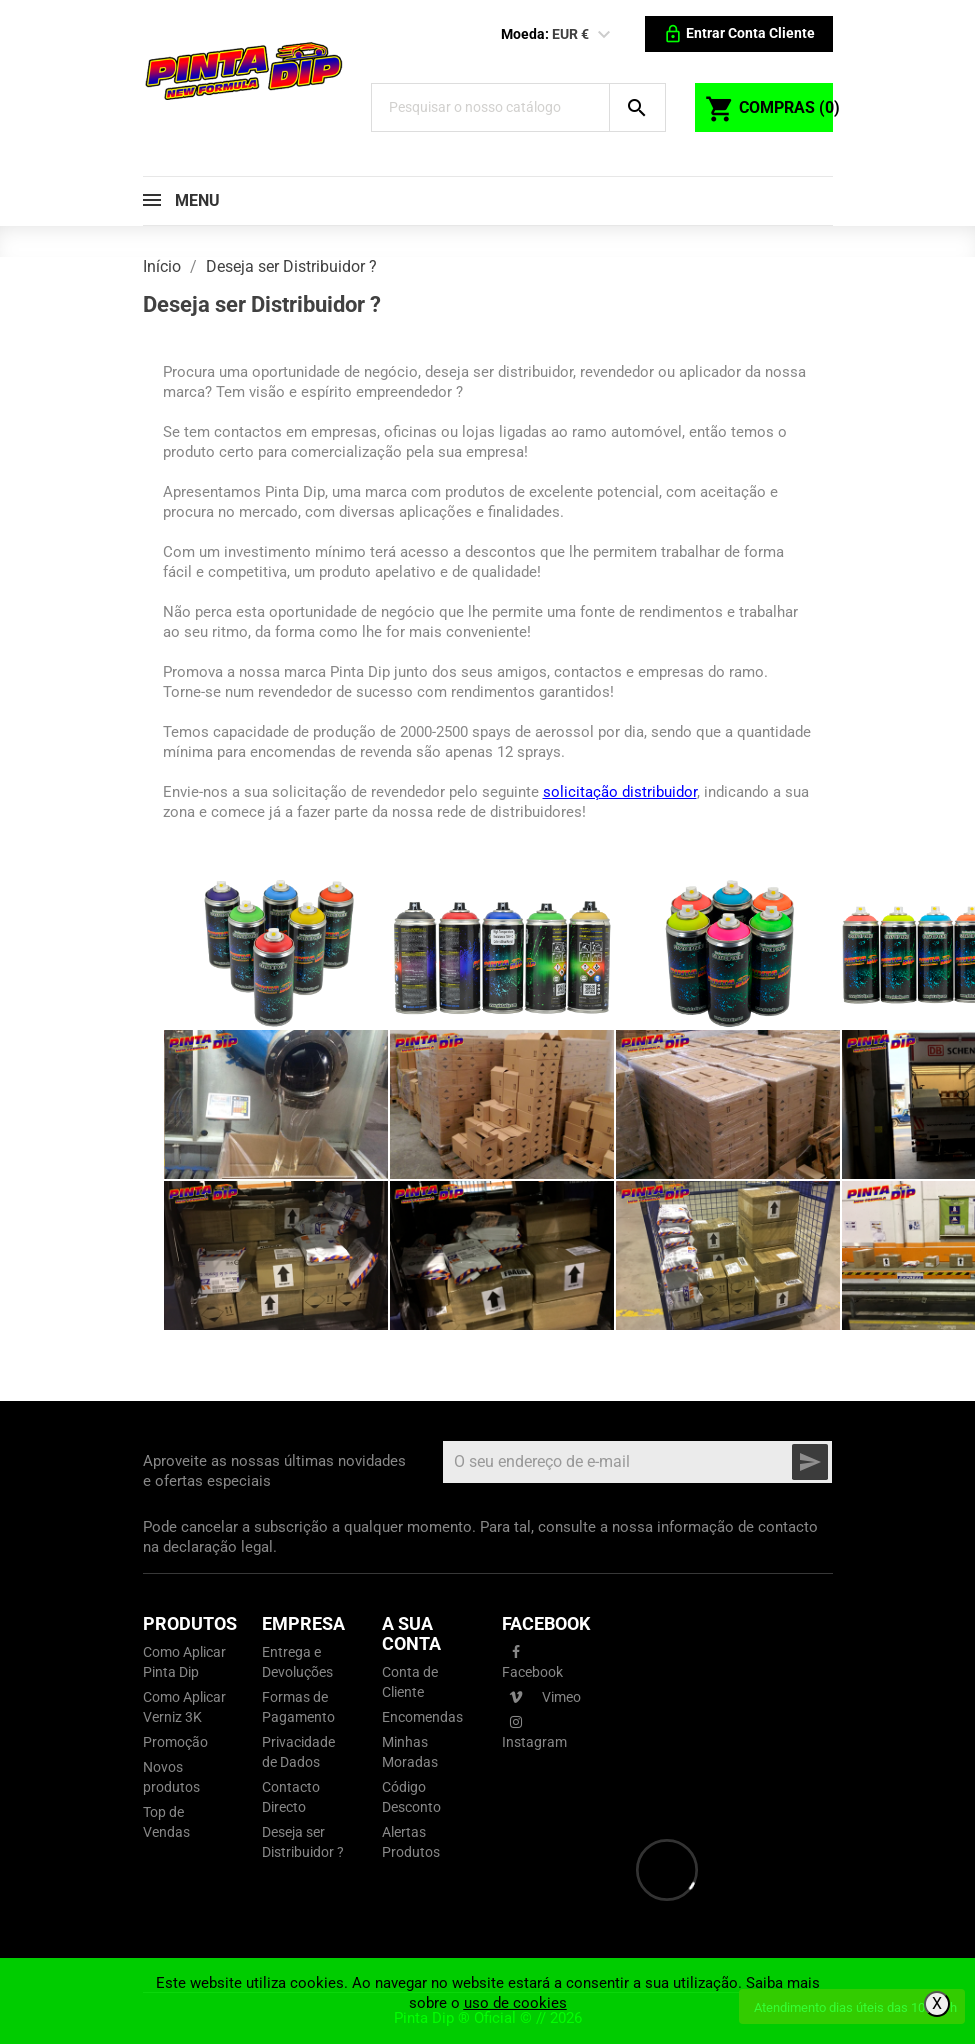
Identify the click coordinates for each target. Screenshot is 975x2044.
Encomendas (422, 1717)
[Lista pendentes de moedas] (604, 35)
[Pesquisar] (499, 107)
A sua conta (411, 1633)
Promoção (175, 1742)
